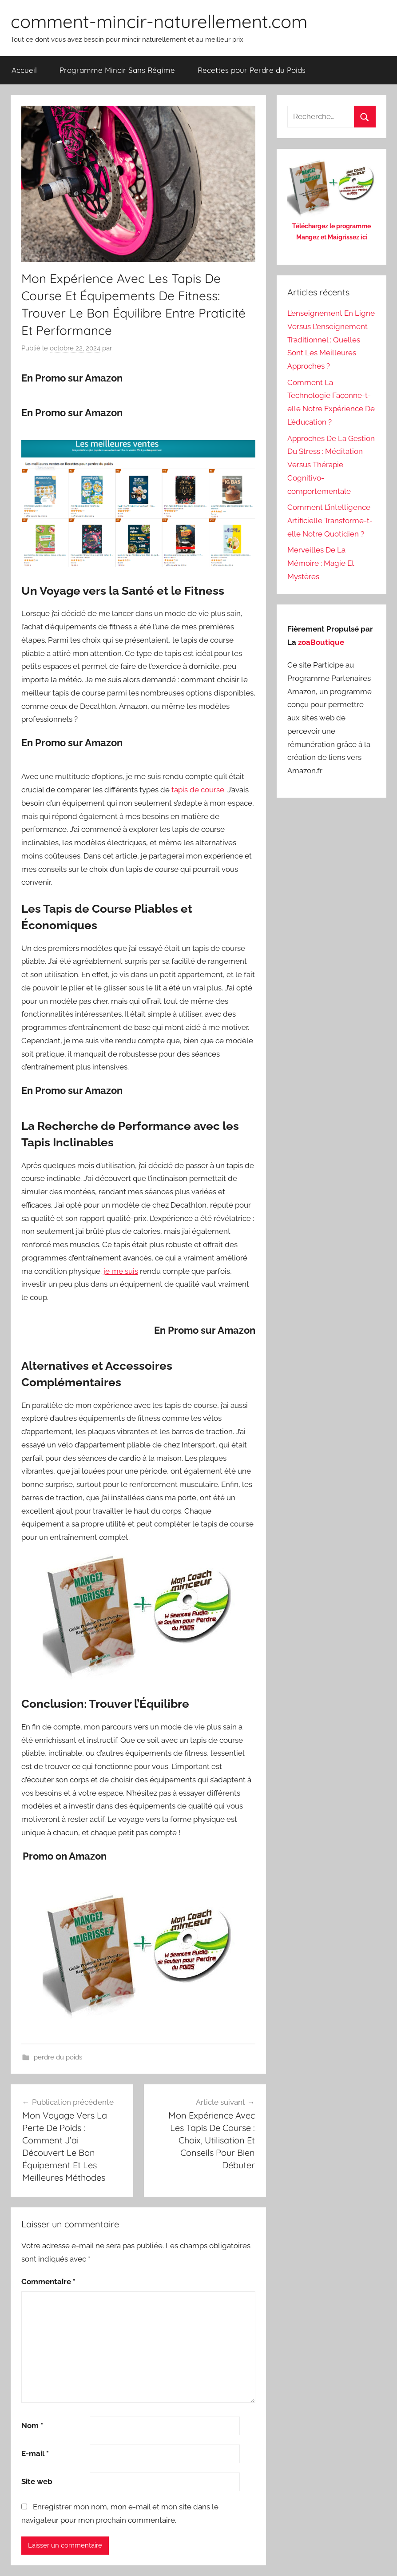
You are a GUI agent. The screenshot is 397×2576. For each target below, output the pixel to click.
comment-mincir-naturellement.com (159, 21)
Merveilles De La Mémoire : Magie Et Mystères (320, 563)
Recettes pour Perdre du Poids (252, 70)
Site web (36, 2481)
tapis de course (197, 789)
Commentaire (48, 2281)
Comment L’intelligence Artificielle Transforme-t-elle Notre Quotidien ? (330, 520)
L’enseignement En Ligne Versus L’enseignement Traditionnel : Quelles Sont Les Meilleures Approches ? (331, 339)
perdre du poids (58, 2057)
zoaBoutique (321, 642)
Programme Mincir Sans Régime (117, 70)
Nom (32, 2425)
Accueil (24, 70)
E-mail (35, 2453)
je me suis (120, 1271)
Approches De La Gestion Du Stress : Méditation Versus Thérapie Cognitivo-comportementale (331, 465)
